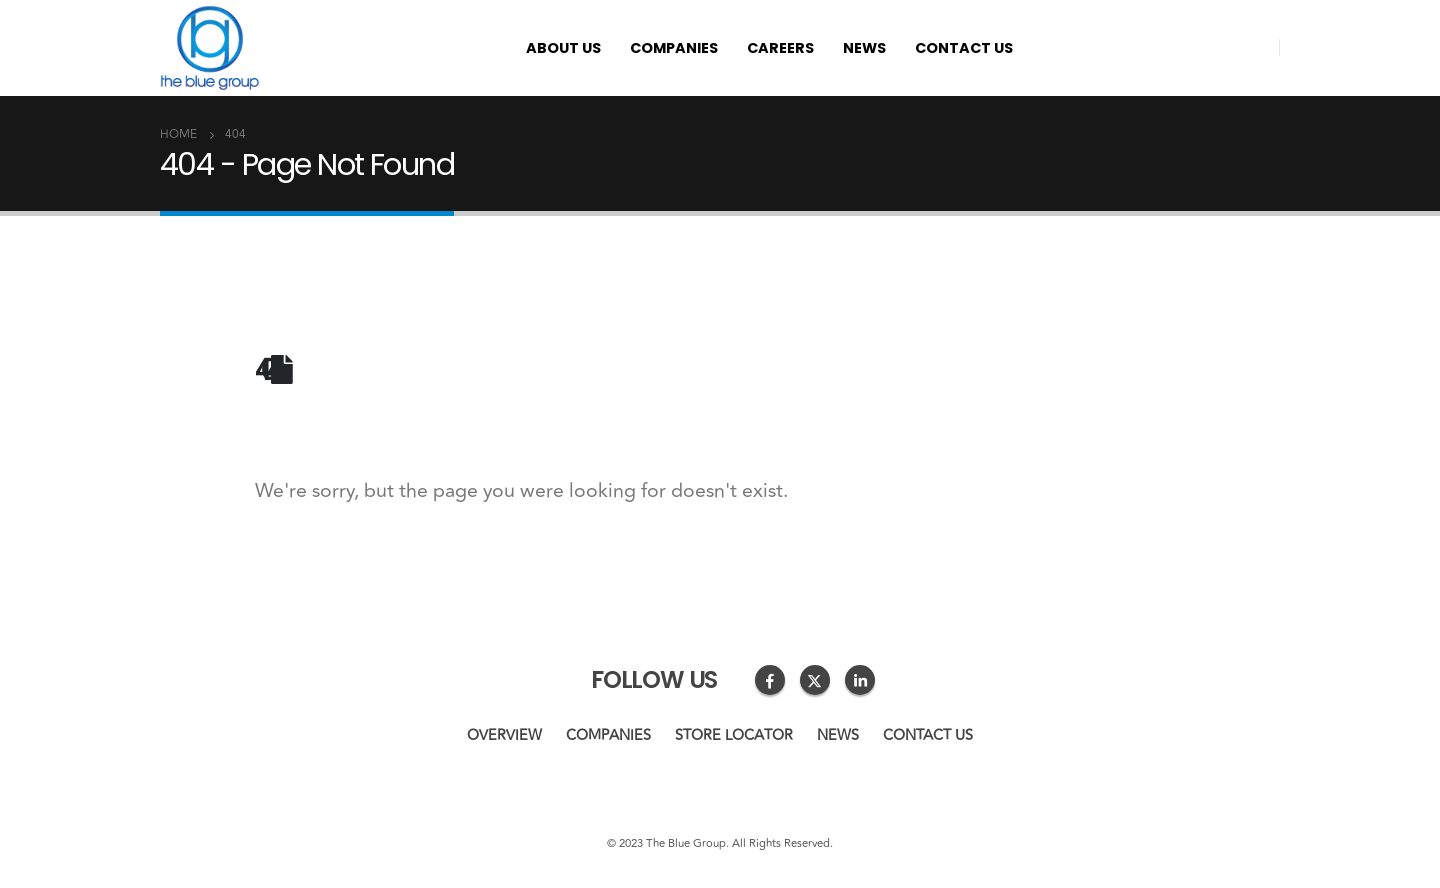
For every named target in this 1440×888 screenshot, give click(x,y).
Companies (674, 48)
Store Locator (734, 735)
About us (563, 48)
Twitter (815, 680)
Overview (504, 735)
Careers (780, 48)
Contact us (964, 48)
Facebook (770, 680)
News (864, 48)
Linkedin (860, 680)
